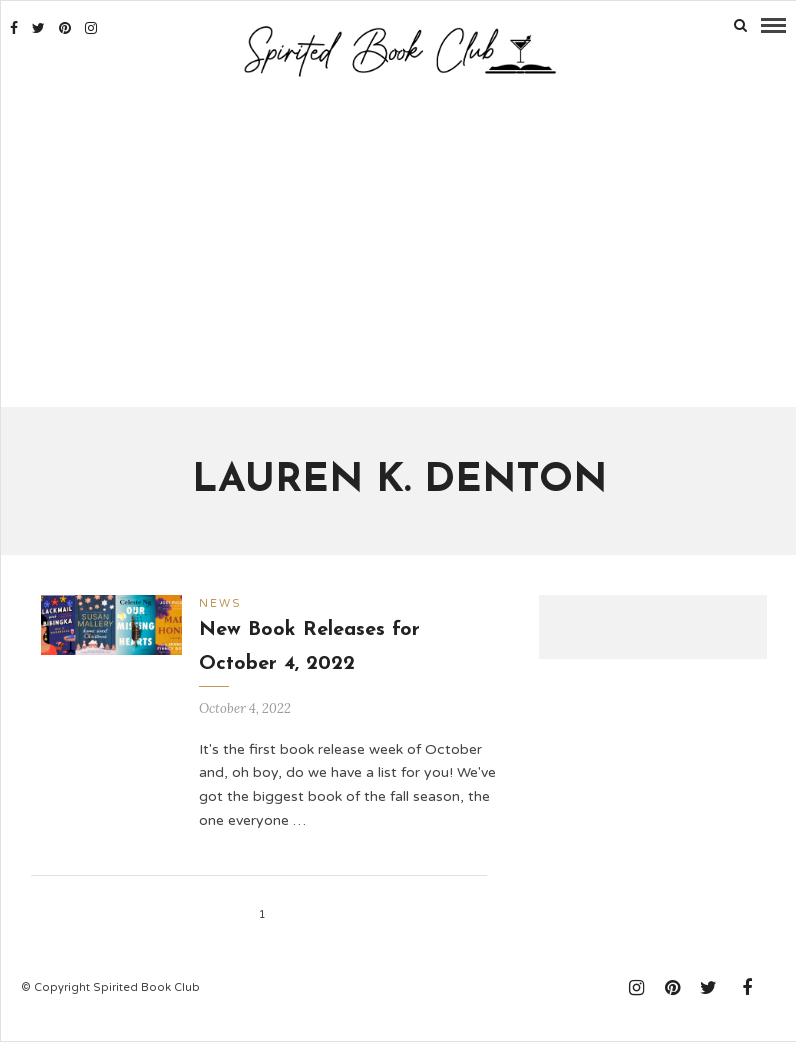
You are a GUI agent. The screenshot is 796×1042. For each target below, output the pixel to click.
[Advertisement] (399, 245)
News (220, 603)
